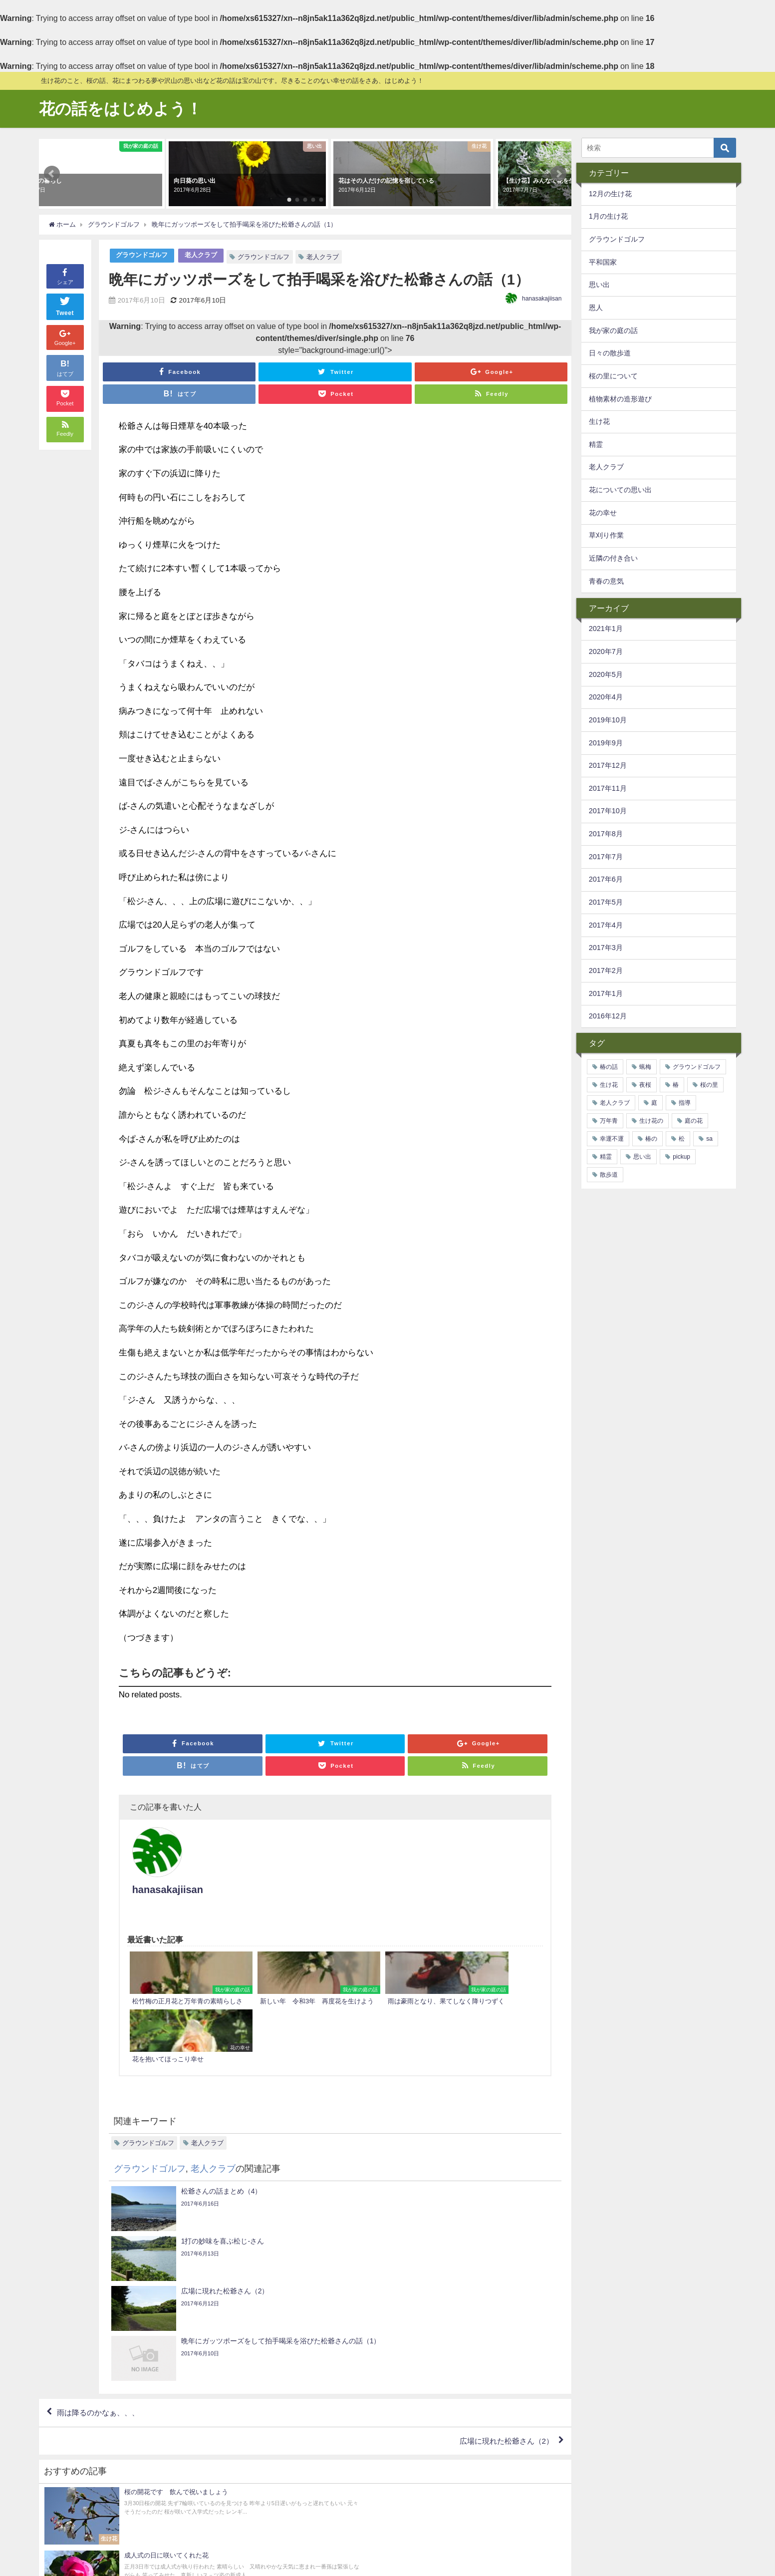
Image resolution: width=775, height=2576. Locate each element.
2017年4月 (606, 925)
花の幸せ (603, 512)
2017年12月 (608, 765)
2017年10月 (608, 810)
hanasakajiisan (541, 299)
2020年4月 (606, 696)
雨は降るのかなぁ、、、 (101, 2220)
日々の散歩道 (610, 352)
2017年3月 (606, 947)
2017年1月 (606, 993)
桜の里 (709, 1085)
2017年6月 (606, 879)
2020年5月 (606, 674)
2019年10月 (608, 719)
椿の (651, 1139)
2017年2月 (606, 970)
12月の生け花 (610, 193)
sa (709, 1139)
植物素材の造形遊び (620, 398)
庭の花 (694, 1121)
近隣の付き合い (613, 558)
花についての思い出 (620, 489)
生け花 (599, 421)
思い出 (599, 284)
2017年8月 (606, 833)
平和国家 (603, 262)
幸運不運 (612, 1139)
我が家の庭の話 (613, 330)
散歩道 (609, 1175)
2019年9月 (606, 742)
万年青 (609, 1121)
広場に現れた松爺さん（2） (503, 2249)
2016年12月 (608, 1015)
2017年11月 (608, 788)
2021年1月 (606, 628)
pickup (681, 1157)
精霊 (596, 444)
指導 (685, 1103)
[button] (52, 174)
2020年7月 (606, 651)
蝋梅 (645, 1067)
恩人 (596, 307)
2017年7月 (606, 856)
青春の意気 (606, 581)
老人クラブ (201, 255)
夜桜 (645, 1085)
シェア (65, 276)
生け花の (651, 1121)
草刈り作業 (606, 535)
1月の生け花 (608, 216)
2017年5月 (606, 902)
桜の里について (613, 375)
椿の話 (609, 1067)
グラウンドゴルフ (142, 255)
